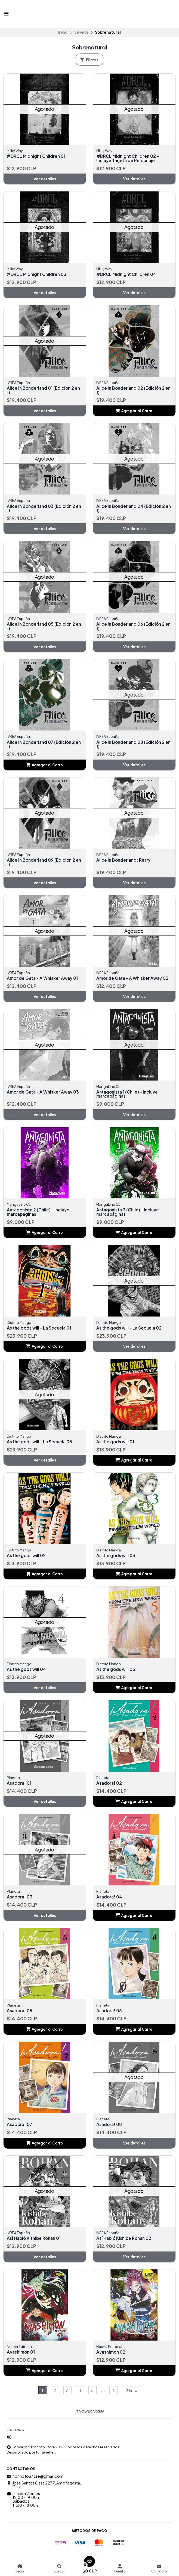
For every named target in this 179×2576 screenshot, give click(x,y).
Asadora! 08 (109, 2127)
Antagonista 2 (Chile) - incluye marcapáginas (39, 1214)
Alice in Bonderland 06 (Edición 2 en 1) (131, 627)
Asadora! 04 (110, 1900)
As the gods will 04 (27, 1672)
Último (131, 2393)
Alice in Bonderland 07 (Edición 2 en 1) (42, 745)
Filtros (88, 59)
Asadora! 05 (20, 2013)
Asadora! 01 (20, 1786)
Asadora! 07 (20, 2127)
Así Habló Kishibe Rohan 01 (35, 2241)
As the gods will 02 (27, 1558)
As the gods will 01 (116, 1444)
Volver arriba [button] (89, 2415)
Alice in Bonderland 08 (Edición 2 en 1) (131, 745)
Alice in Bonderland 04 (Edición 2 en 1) (131, 509)
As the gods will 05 (116, 1672)
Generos (81, 32)
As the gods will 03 (116, 1558)
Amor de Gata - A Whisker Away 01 (43, 980)
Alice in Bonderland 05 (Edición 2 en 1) (42, 627)
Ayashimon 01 (22, 2355)
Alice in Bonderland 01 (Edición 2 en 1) (45, 390)
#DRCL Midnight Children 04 (127, 274)
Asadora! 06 (109, 2013)
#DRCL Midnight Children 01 (37, 156)
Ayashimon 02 (111, 2355)
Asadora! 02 (109, 1786)
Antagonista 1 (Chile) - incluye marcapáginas (128, 1095)
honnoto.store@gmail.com (35, 2480)
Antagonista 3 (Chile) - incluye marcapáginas (129, 1214)
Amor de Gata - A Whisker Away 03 (44, 1093)
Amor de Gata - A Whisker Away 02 (133, 980)
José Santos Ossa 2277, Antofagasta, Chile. (44, 2488)
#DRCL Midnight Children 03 (38, 274)
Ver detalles (44, 179)
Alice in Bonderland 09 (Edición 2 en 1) (42, 863)
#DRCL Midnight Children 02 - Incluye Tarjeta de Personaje (128, 158)
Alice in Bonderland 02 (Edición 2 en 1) (131, 390)
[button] (134, 411)
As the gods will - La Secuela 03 (41, 1444)
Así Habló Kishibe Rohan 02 (125, 2241)
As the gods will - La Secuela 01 (40, 1330)
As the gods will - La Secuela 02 (130, 1330)
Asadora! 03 (20, 1900)
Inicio (62, 32)
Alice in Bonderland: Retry (124, 861)
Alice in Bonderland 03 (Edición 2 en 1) (42, 509)
